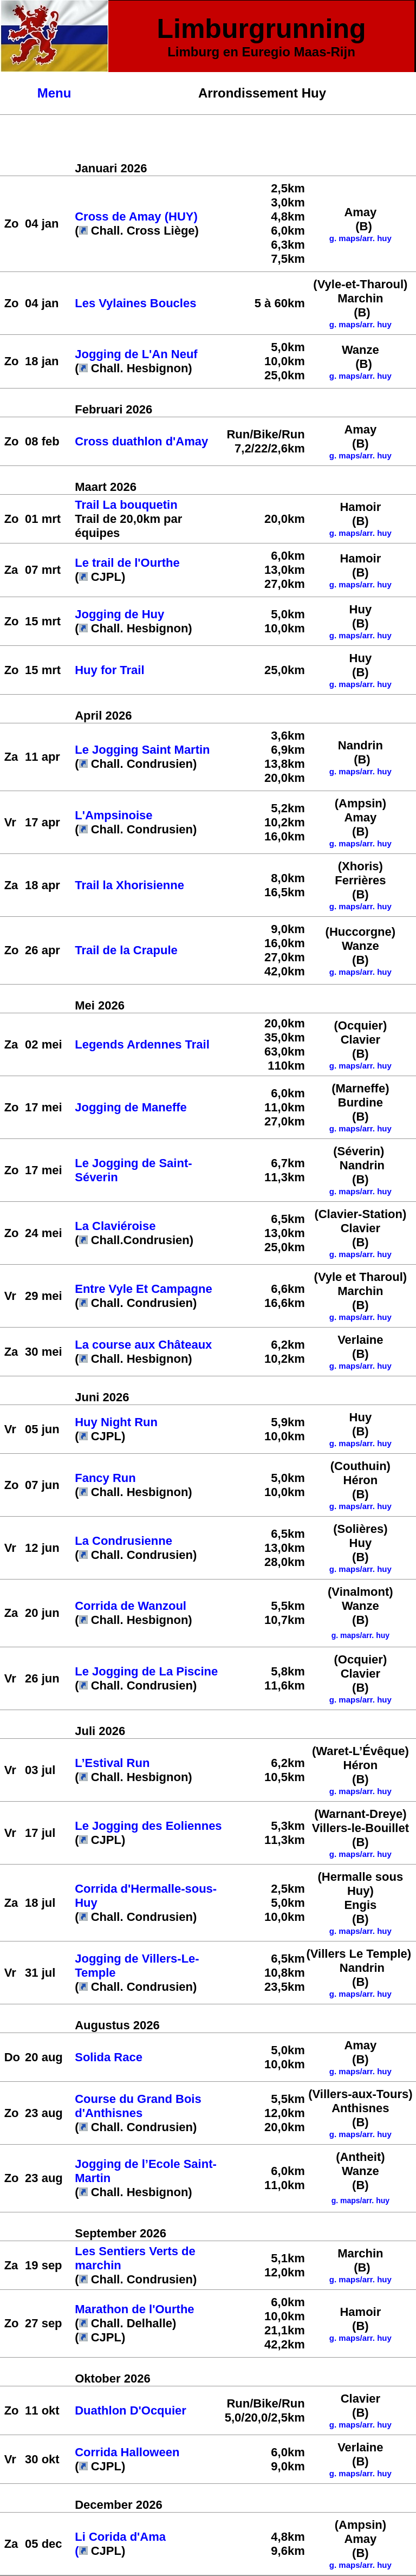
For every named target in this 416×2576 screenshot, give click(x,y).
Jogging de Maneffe (131, 1107)
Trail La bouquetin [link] (126, 505)
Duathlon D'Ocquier (130, 2410)
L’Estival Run (112, 1763)
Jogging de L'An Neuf (136, 354)
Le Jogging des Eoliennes (148, 1826)
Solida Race (108, 2057)
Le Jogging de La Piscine (146, 1671)
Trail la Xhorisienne (129, 885)
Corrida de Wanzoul (130, 1606)
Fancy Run (105, 1478)
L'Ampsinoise (113, 815)
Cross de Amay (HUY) (136, 216)
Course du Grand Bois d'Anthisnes (138, 2106)
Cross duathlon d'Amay (141, 441)
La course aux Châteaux (143, 1344)
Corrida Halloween (127, 2452)
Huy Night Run (116, 1422)
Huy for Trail (109, 670)
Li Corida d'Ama (120, 2536)
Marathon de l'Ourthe (134, 2309)
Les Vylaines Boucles (135, 303)
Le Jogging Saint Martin (142, 749)
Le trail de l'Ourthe (127, 562)
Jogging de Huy (119, 614)
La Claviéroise (115, 1226)
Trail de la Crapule (126, 950)
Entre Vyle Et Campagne (143, 1289)
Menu (54, 93)
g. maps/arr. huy (360, 533)
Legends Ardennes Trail (144, 1044)
